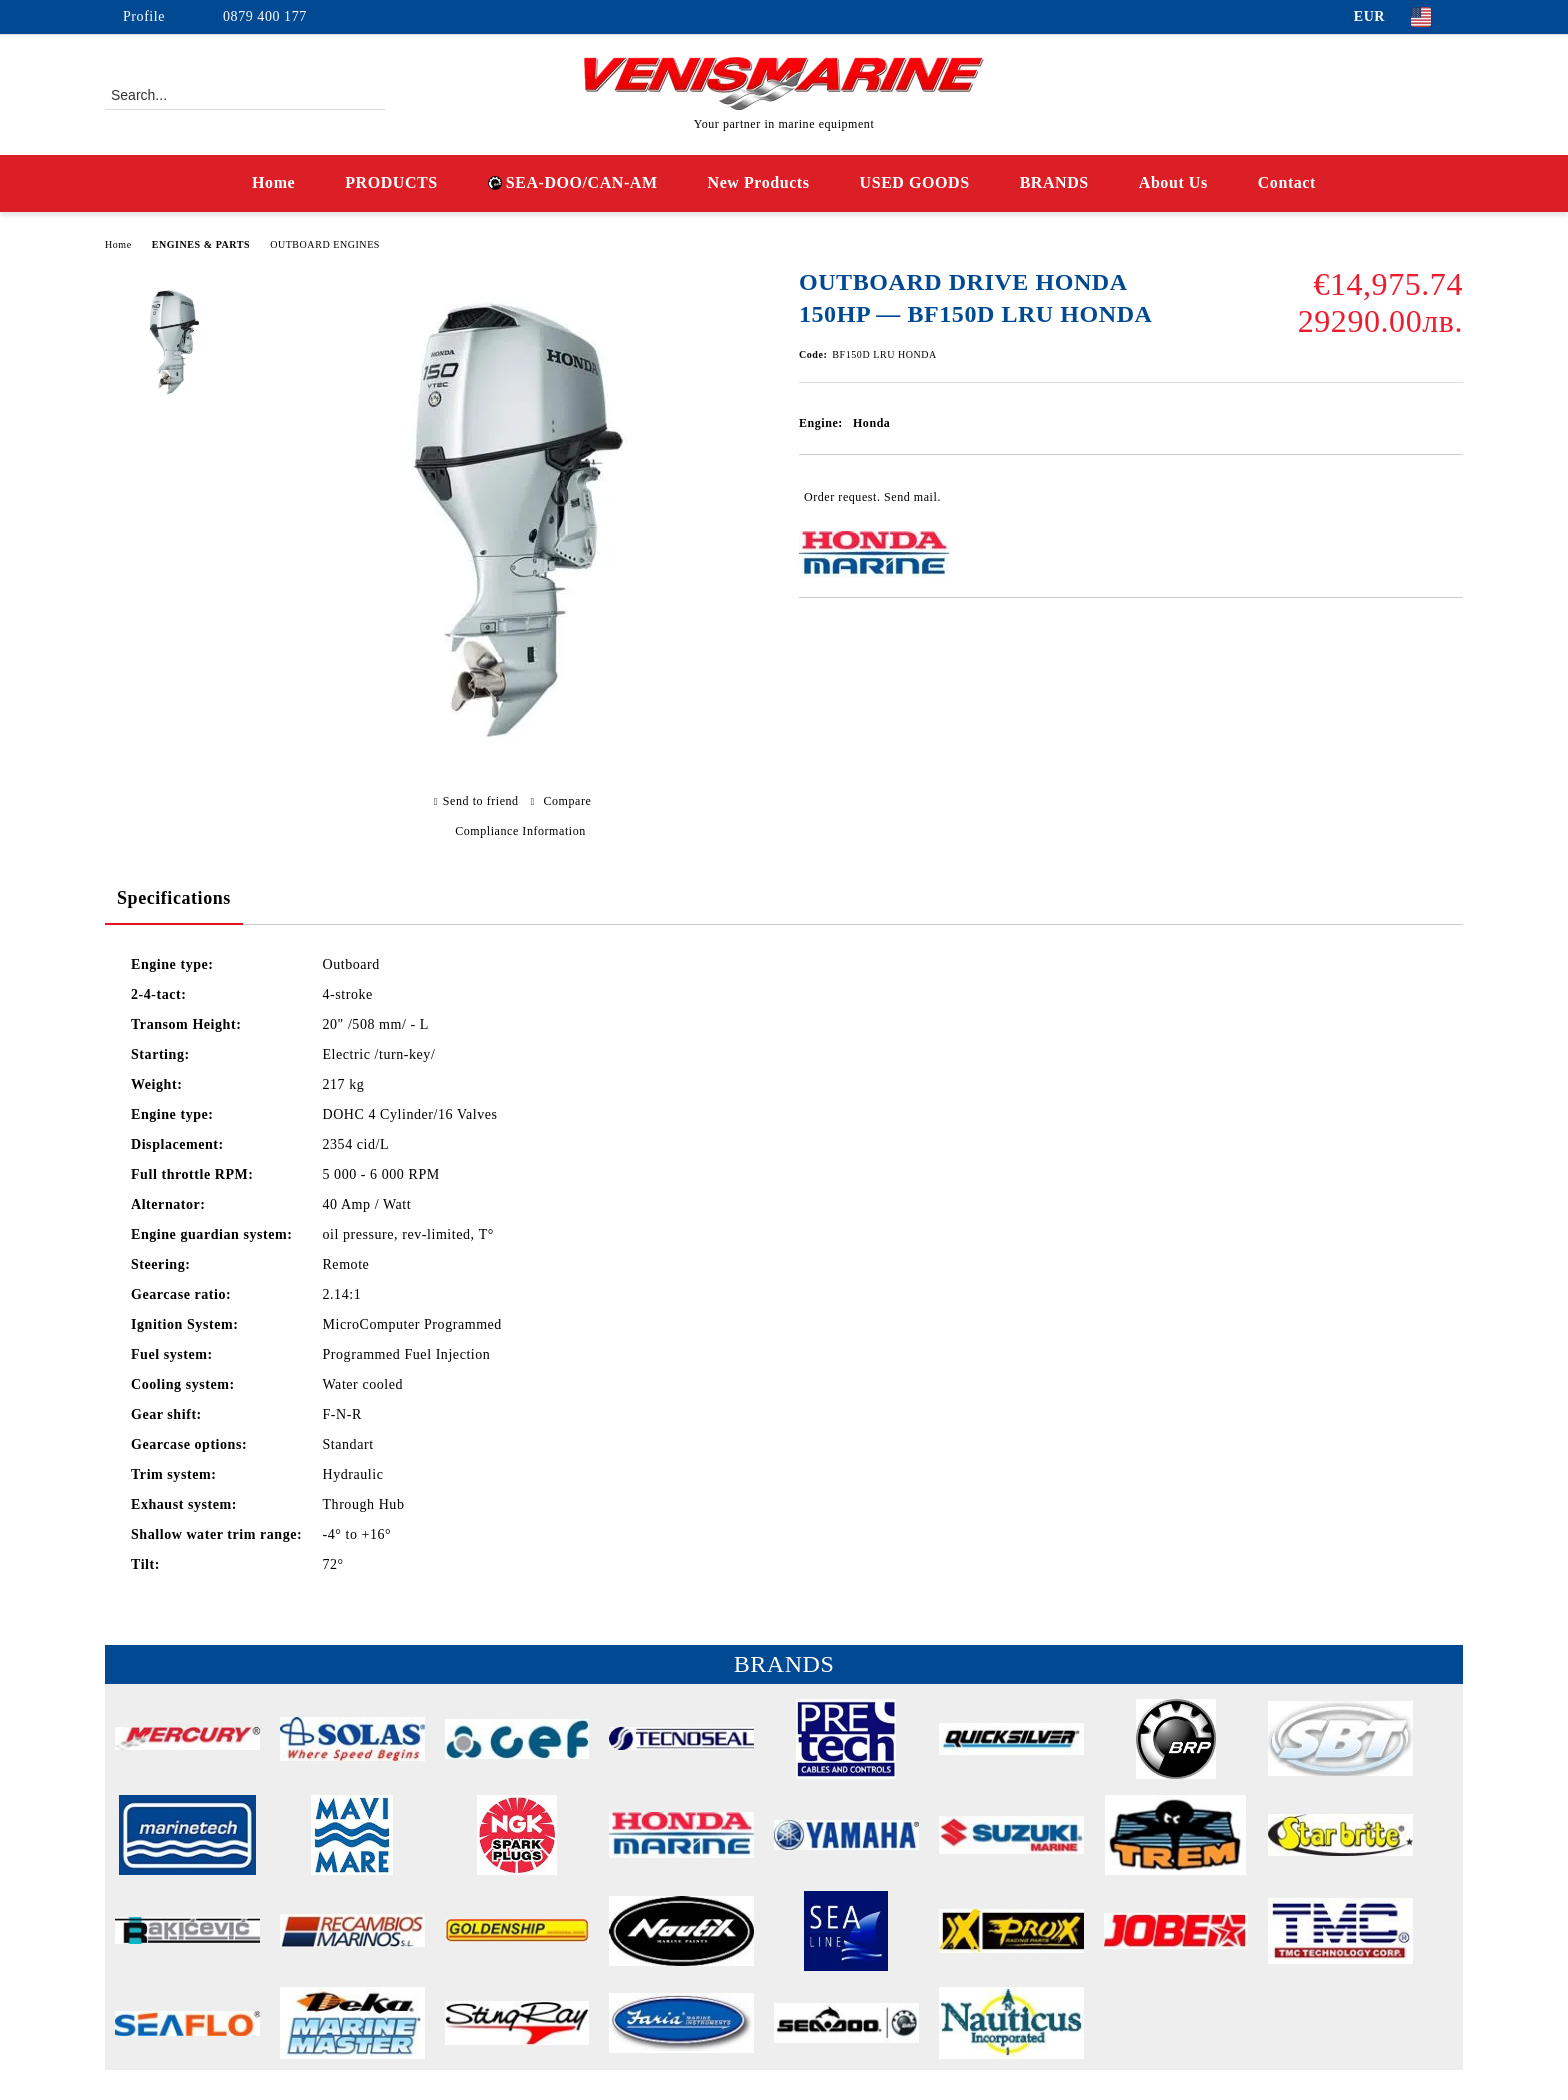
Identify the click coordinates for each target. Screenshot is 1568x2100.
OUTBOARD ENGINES (325, 244)
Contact (1287, 182)
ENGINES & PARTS (201, 244)
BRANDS (1054, 182)
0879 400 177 (265, 16)
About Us (1173, 182)
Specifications (174, 898)
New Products (759, 182)
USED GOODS (915, 182)
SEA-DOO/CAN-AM (573, 182)
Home (273, 182)
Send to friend (481, 801)
